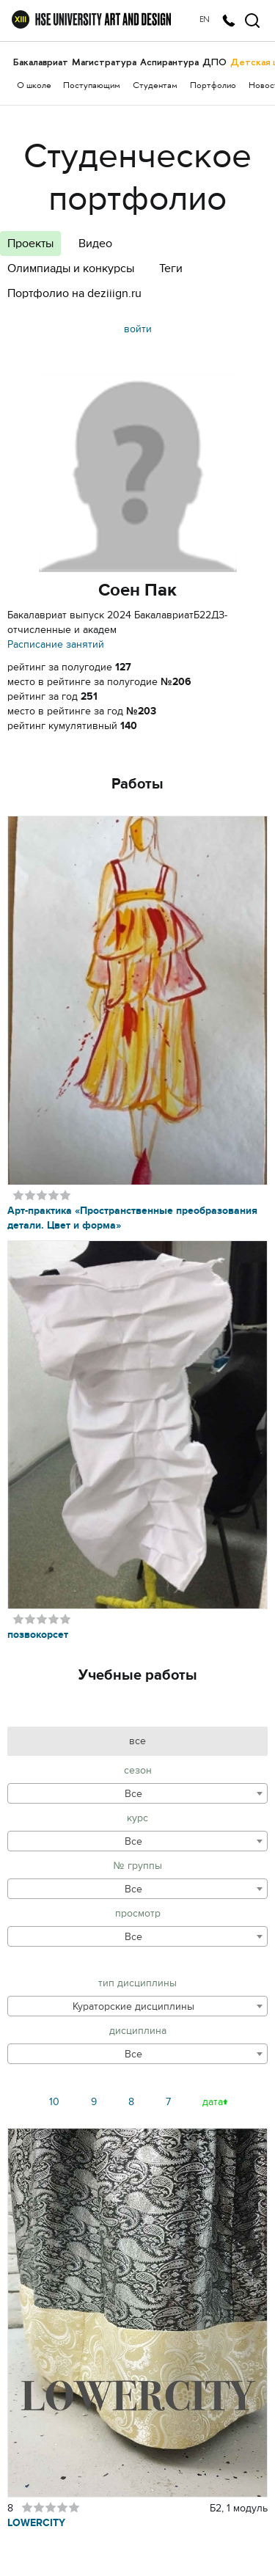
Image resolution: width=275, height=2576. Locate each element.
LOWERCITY (36, 2522)
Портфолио (213, 86)
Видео (95, 243)
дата (212, 2101)
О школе (34, 86)
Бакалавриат (40, 62)
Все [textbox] (133, 1793)
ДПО (214, 62)
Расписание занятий (55, 644)
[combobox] (137, 1793)
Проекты (30, 243)
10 (54, 2101)
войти (138, 328)
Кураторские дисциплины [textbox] (133, 2006)
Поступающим (91, 86)
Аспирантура (169, 62)
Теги (171, 268)
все (137, 1740)
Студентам (155, 86)
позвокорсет (37, 1634)
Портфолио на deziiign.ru (74, 293)
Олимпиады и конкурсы (70, 268)
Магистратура (104, 62)
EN (204, 20)
